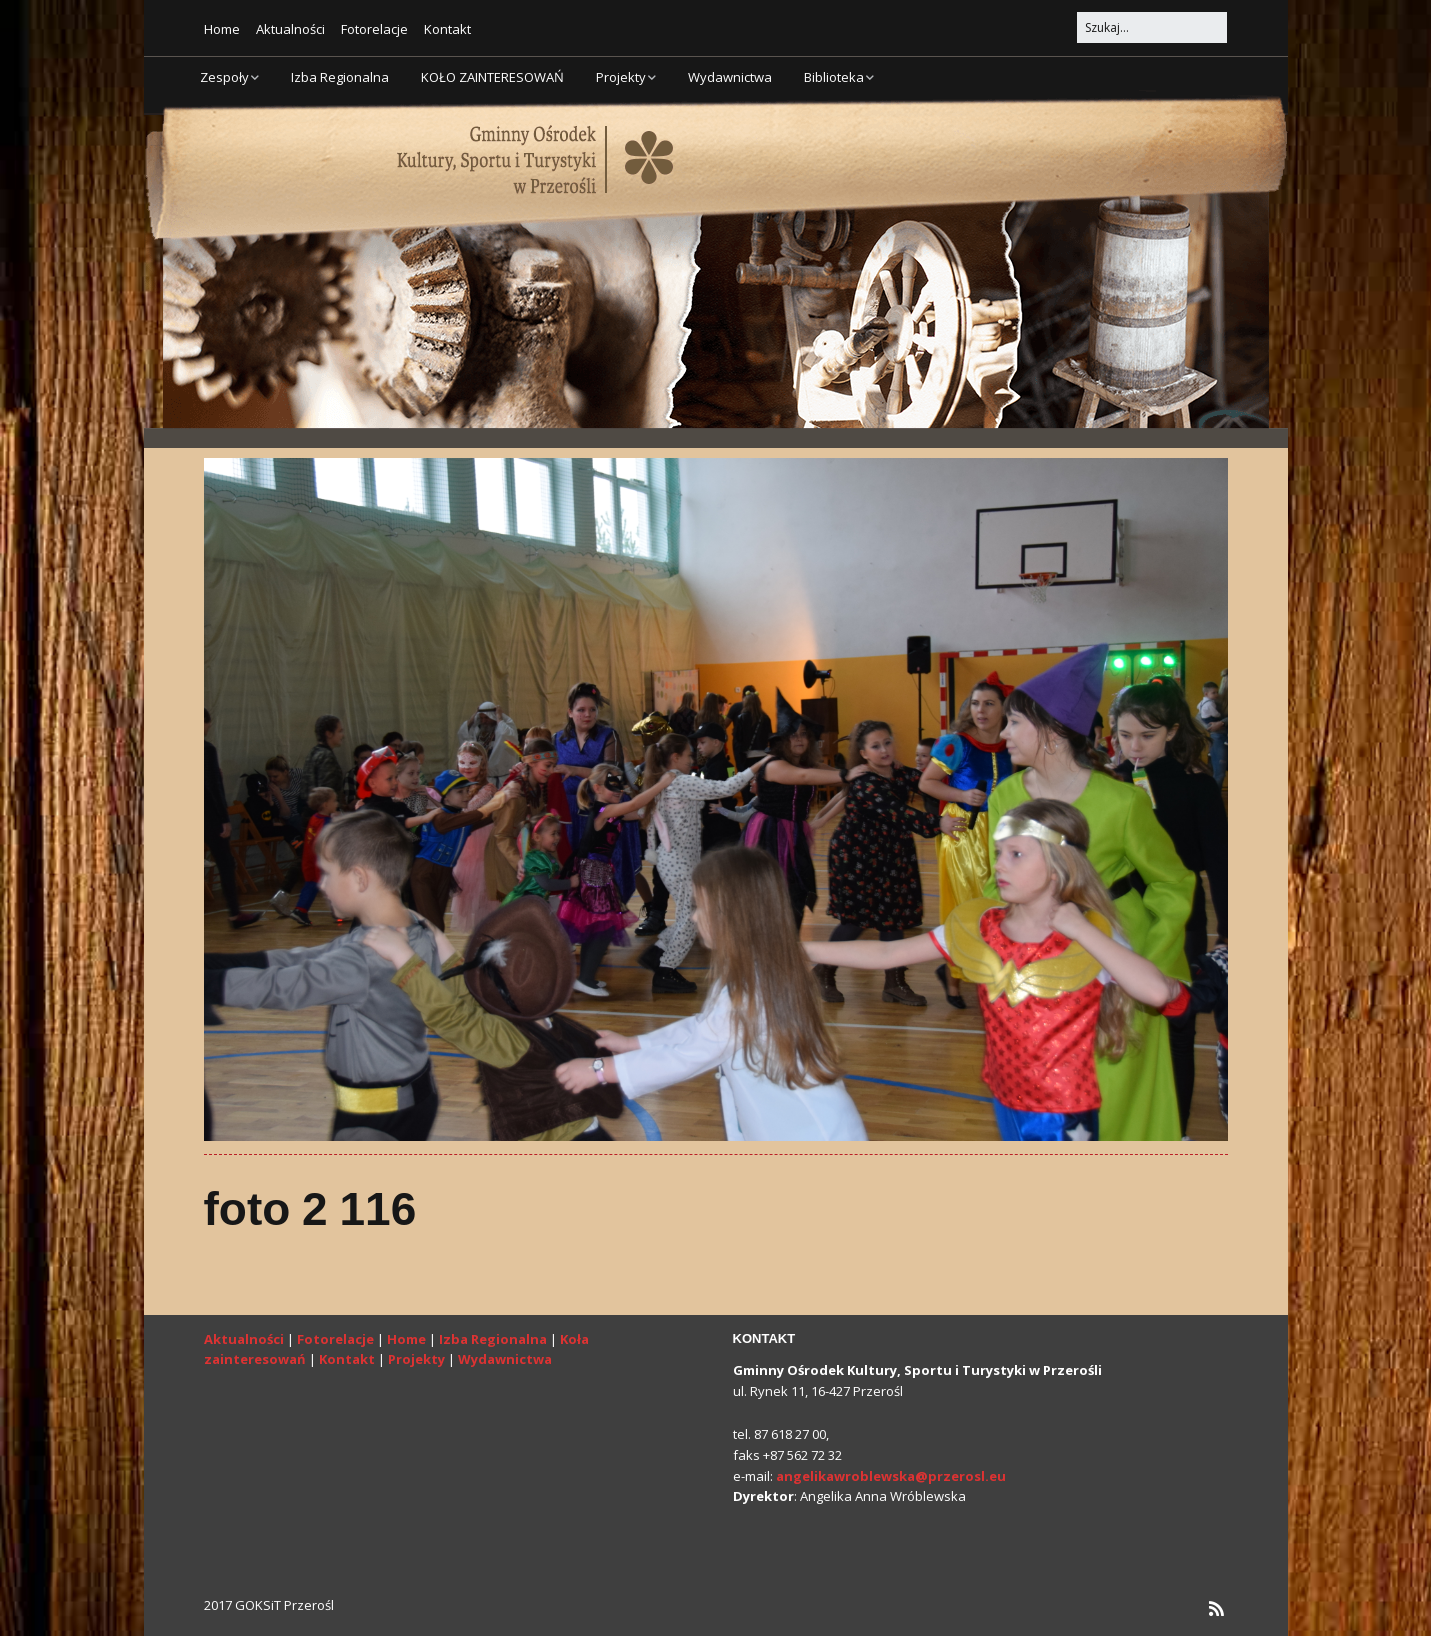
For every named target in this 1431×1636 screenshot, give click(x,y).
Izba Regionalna (340, 77)
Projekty (621, 77)
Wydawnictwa (730, 77)
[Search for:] (1152, 27)
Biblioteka (834, 77)
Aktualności (290, 29)
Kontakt (447, 29)
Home (222, 29)
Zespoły (224, 77)
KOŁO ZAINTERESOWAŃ (492, 77)
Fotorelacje (374, 29)
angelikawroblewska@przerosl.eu (891, 1476)
